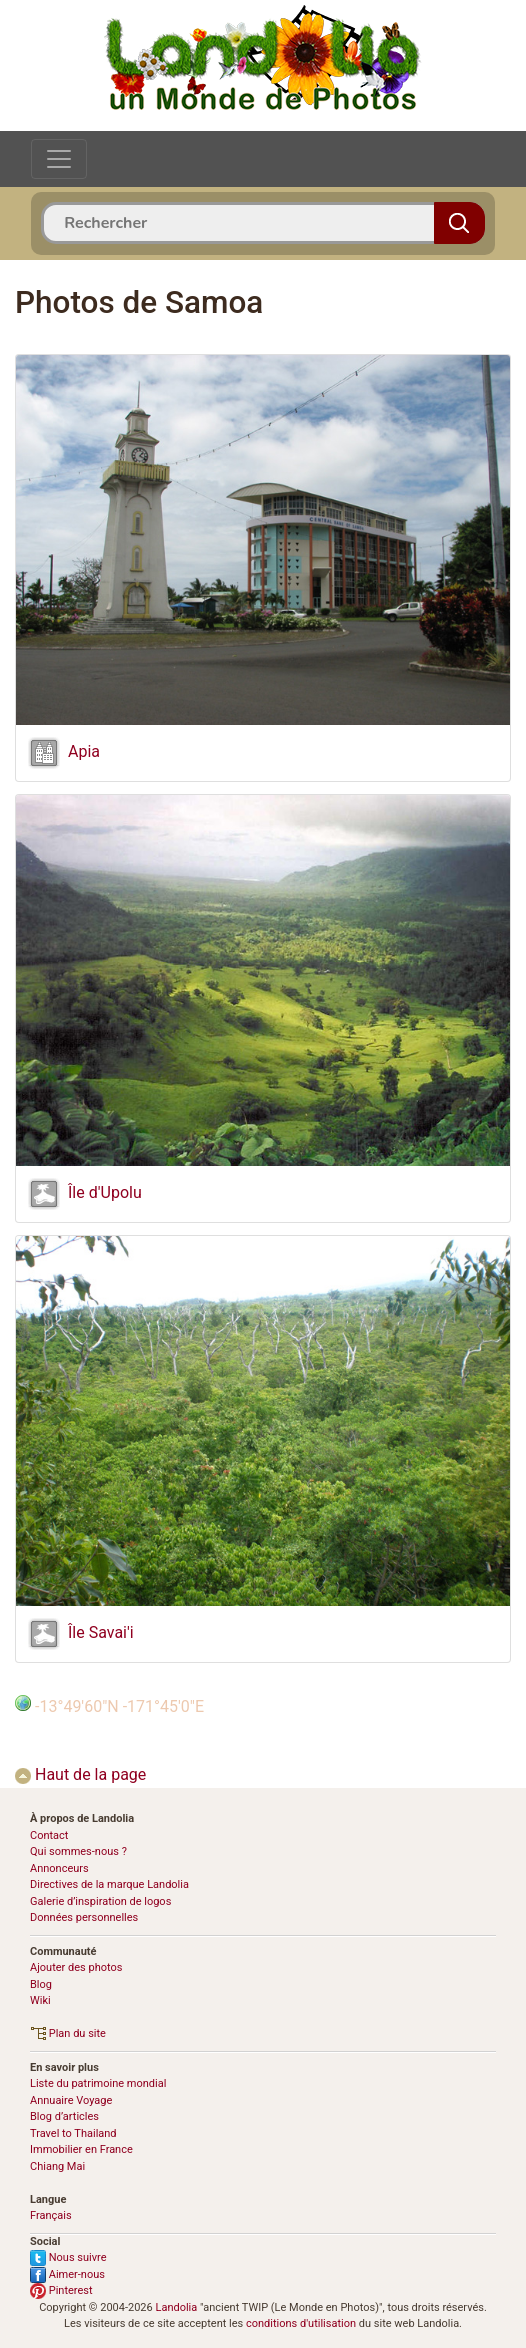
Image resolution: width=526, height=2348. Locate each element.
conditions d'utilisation (301, 2323)
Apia (84, 752)
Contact (49, 1835)
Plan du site (68, 2033)
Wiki (40, 2000)
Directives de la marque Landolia (109, 1884)
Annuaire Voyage (71, 2100)
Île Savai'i (101, 1633)
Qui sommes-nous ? (78, 1851)
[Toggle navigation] (59, 159)
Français (51, 2215)
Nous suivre (68, 2257)
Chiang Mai (57, 2166)
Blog (41, 1984)
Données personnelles (84, 1917)
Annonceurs (59, 1868)
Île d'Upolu (105, 1192)
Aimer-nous (67, 2274)
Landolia (176, 2307)
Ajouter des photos (76, 1967)
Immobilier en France (81, 2149)
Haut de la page (80, 1774)
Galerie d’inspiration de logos (100, 1901)
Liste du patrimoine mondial (98, 2083)
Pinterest (61, 2290)
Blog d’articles (64, 2116)
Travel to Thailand (73, 2133)
